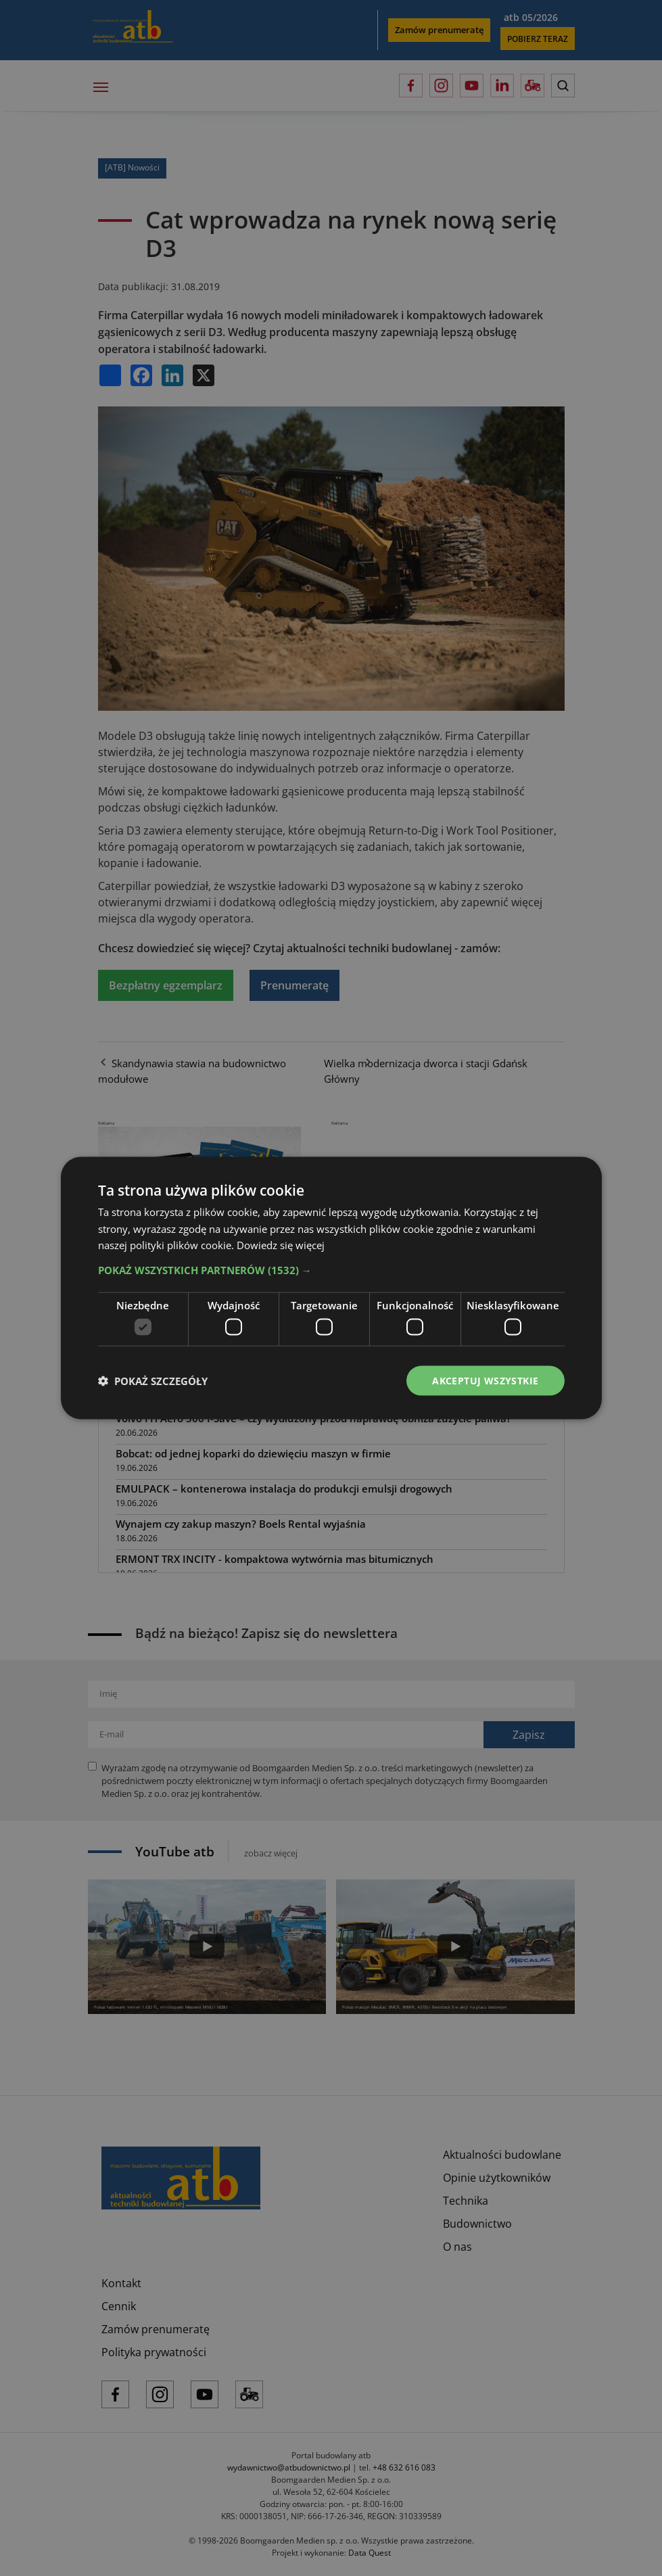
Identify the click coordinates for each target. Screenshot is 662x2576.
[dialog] (331, 1288)
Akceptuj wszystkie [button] (485, 1380)
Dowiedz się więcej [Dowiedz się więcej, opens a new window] (281, 1245)
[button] (331, 1270)
